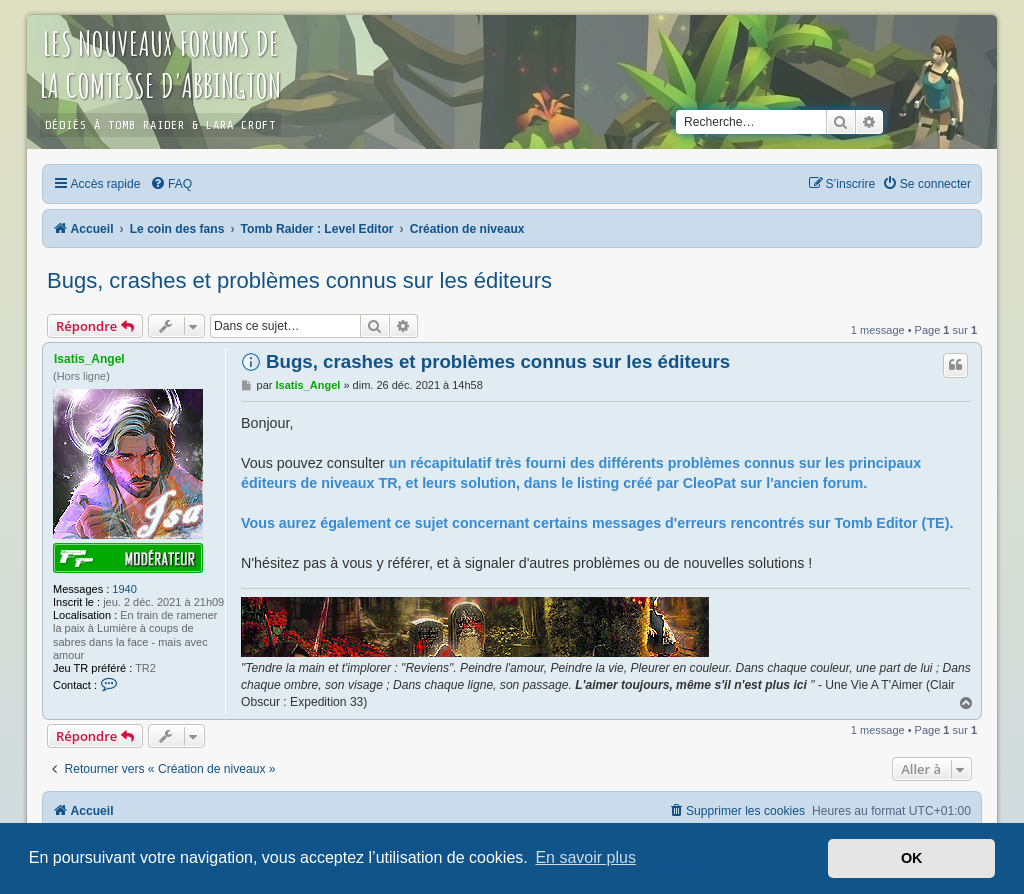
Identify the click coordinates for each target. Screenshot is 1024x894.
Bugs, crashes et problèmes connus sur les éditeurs (299, 280)
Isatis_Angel (89, 359)
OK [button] (912, 858)
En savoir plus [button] (585, 857)
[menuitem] (171, 184)
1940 (124, 589)
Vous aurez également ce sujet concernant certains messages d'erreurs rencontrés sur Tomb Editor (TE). (597, 523)
